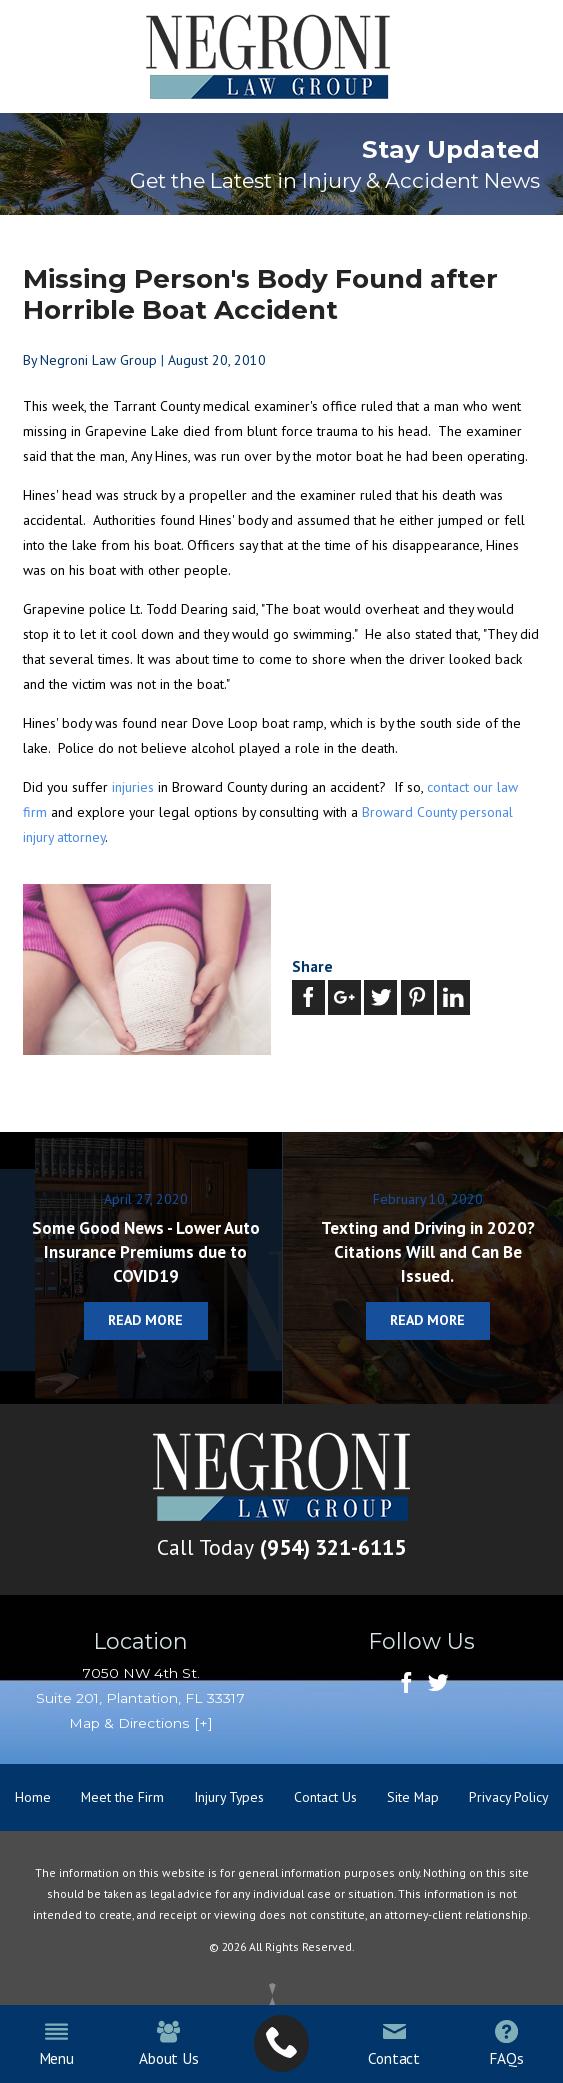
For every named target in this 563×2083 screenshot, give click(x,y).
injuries (133, 787)
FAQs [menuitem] (506, 2044)
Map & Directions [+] (141, 1723)
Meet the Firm (122, 1797)
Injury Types (229, 1797)
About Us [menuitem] (169, 2044)
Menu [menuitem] (56, 2044)
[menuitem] (281, 2043)
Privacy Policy (508, 1797)
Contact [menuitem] (394, 2044)
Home (33, 1797)
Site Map (413, 1797)
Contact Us (325, 1797)
